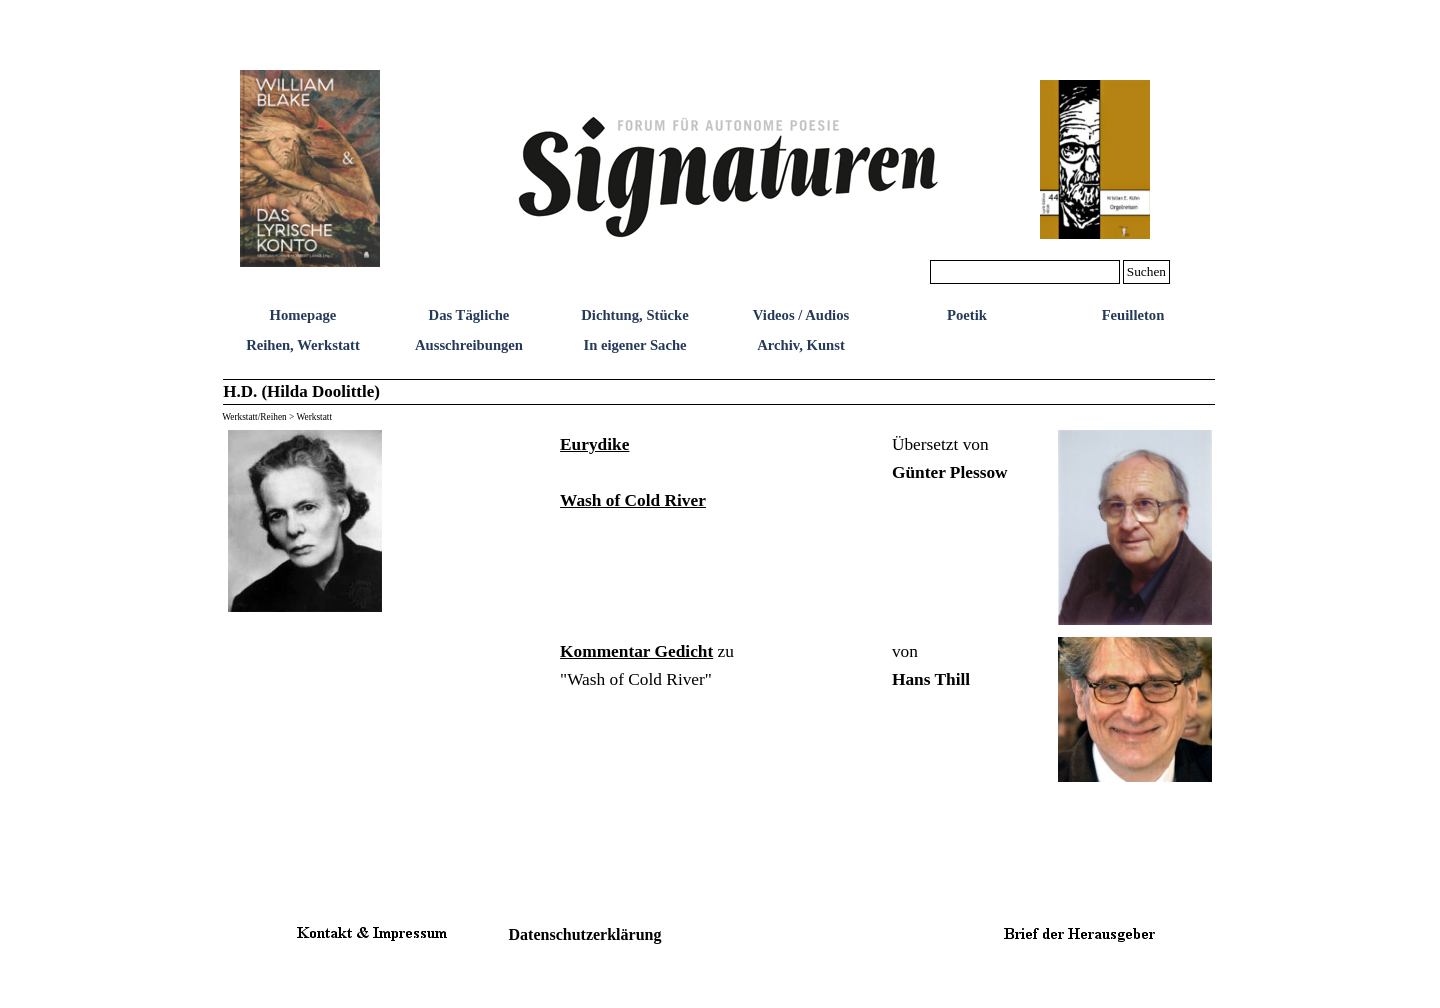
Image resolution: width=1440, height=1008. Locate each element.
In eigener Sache (634, 345)
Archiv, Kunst (801, 345)
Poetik (967, 315)
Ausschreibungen (469, 345)
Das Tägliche (469, 315)
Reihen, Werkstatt (303, 345)
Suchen (1146, 271)
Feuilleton (1133, 315)
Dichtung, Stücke (635, 315)
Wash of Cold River (633, 500)
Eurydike (594, 444)
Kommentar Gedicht (636, 651)
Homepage (303, 315)
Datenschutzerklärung (585, 934)
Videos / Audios (801, 315)
